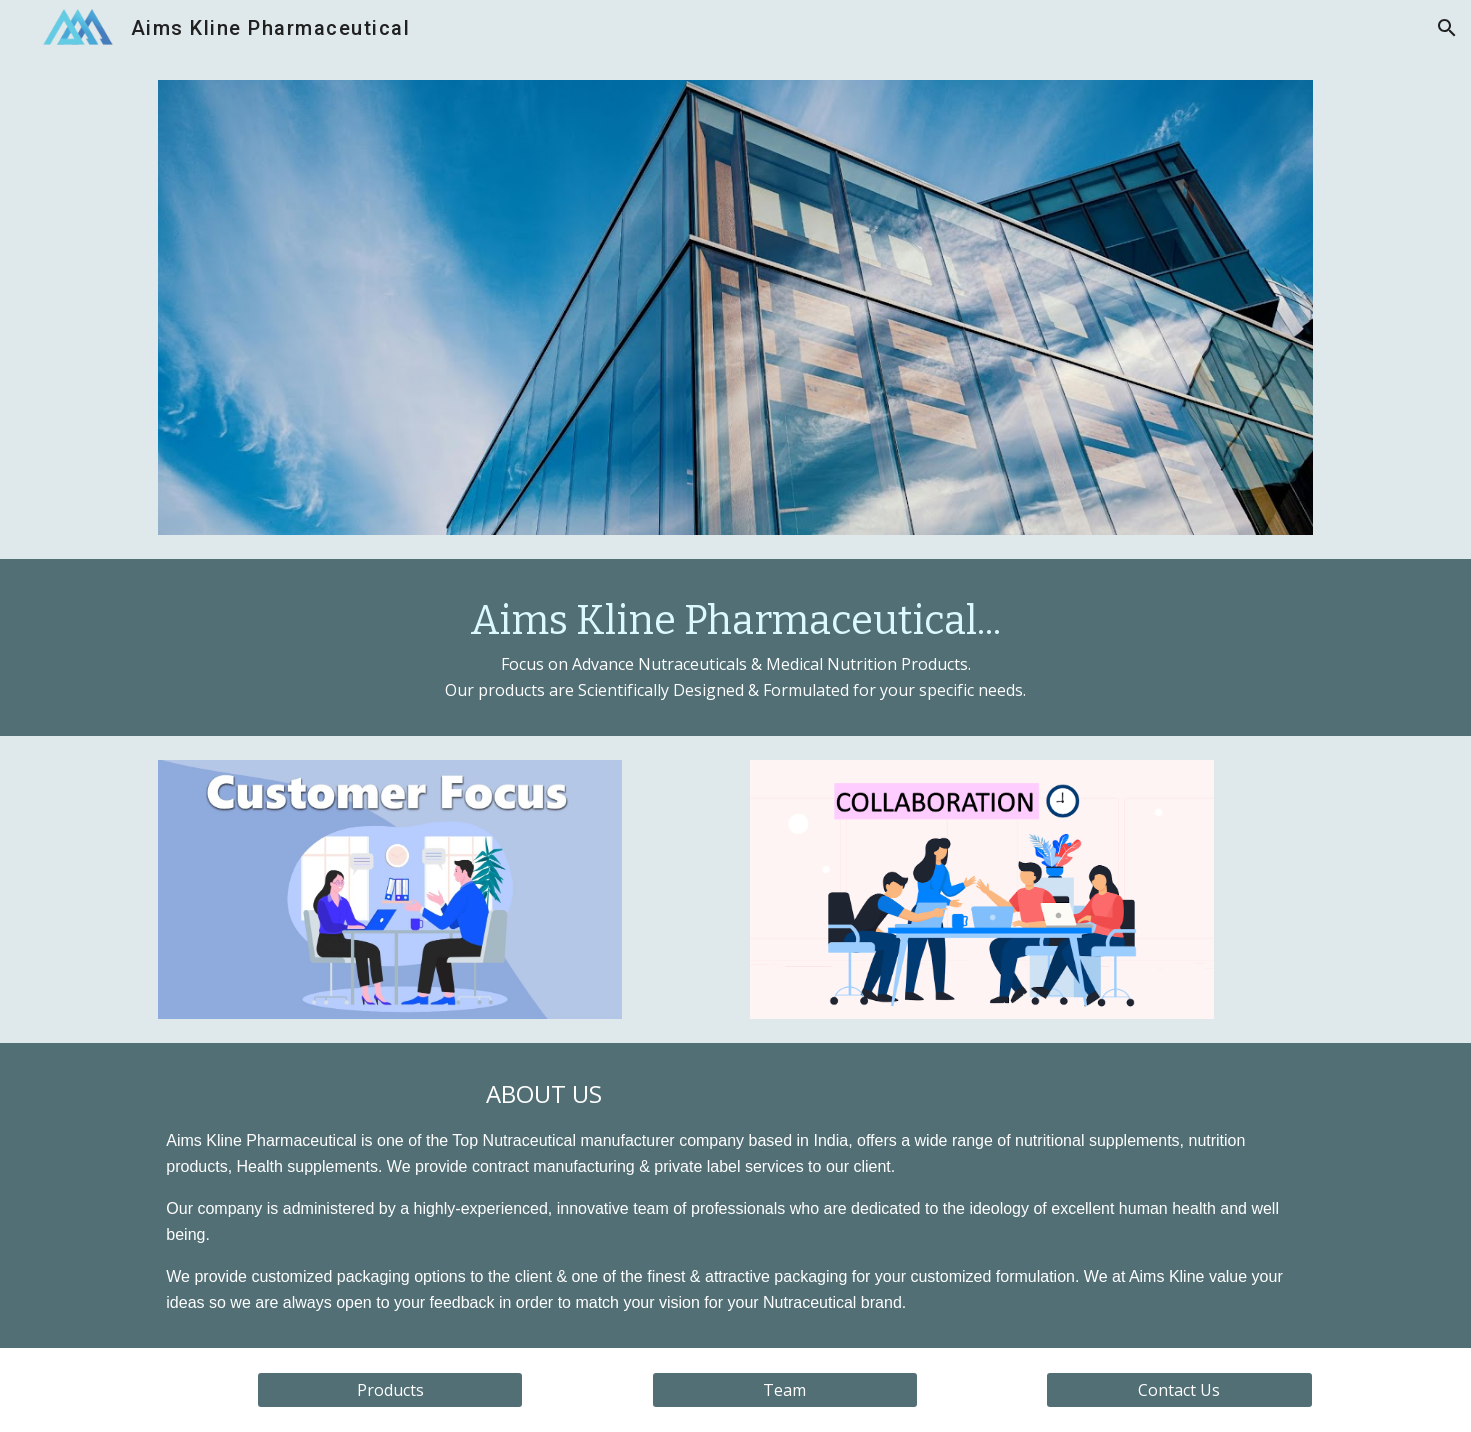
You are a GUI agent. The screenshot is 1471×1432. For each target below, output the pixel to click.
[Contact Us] (1179, 1390)
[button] (1447, 28)
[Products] (390, 1390)
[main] (735, 648)
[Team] (785, 1390)
